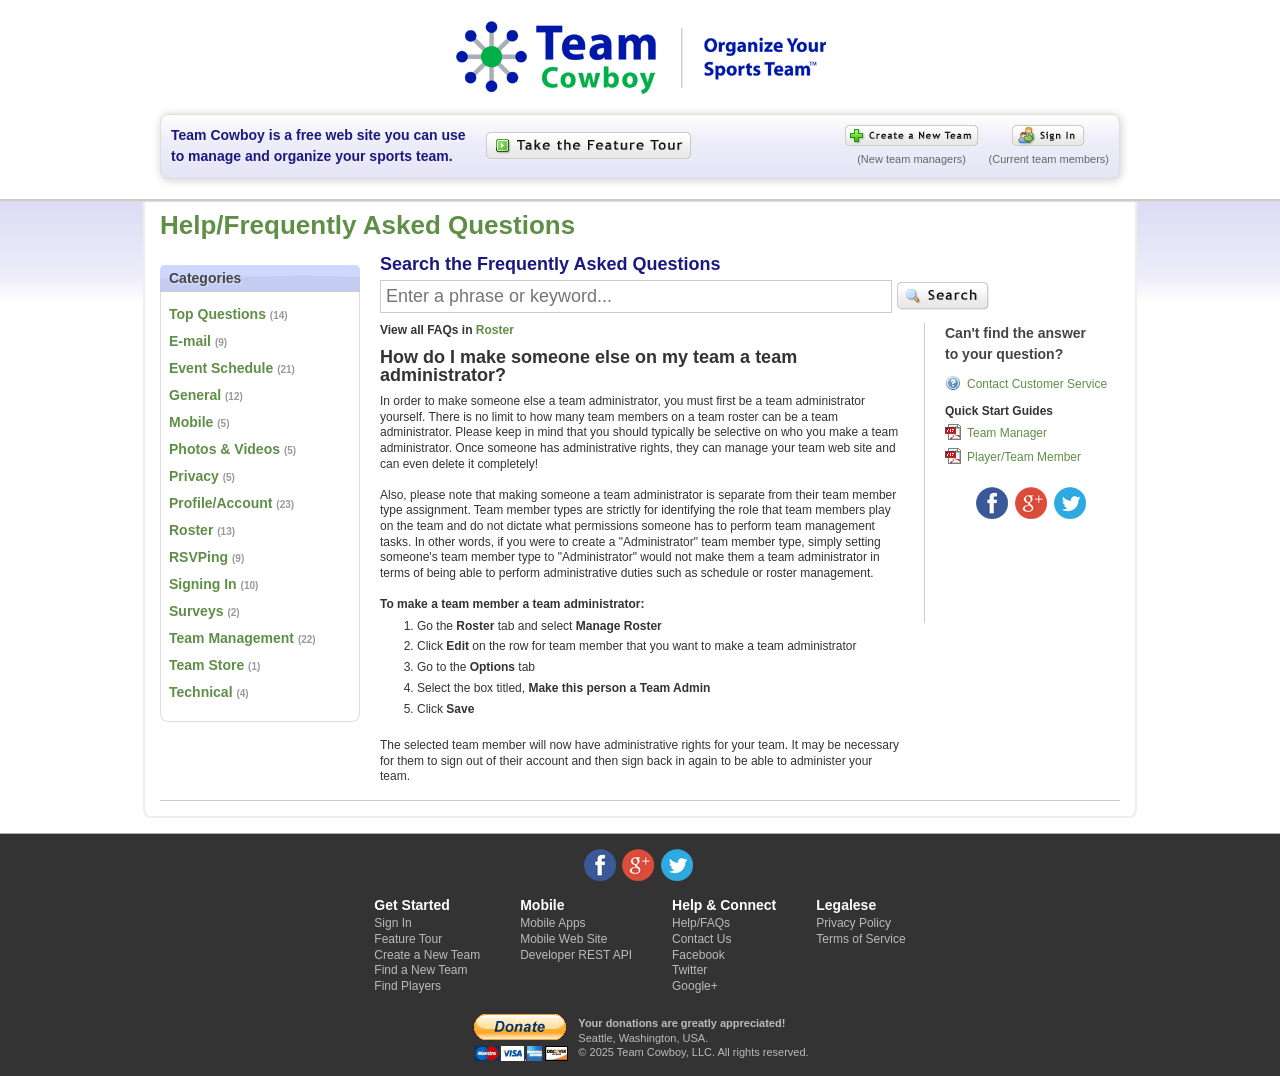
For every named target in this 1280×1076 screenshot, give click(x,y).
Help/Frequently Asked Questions (367, 225)
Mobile (191, 422)
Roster (191, 530)
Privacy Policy (853, 923)
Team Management (231, 638)
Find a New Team (420, 970)
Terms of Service (860, 939)
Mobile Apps (552, 923)
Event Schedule (221, 368)
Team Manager (1007, 433)
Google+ (695, 986)
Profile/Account (220, 503)
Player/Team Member (1024, 457)
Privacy (194, 476)
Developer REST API (576, 955)
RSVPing (198, 557)
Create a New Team (427, 955)
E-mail (190, 341)
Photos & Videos (224, 449)
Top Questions (217, 314)
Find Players (407, 986)
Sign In (392, 923)
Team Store (206, 665)
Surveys (196, 611)
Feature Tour (408, 939)
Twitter (689, 970)
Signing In (203, 584)
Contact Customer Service (1037, 383)
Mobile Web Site (563, 939)
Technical (201, 692)
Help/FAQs (701, 923)
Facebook (698, 955)
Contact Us (701, 939)
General (195, 395)
